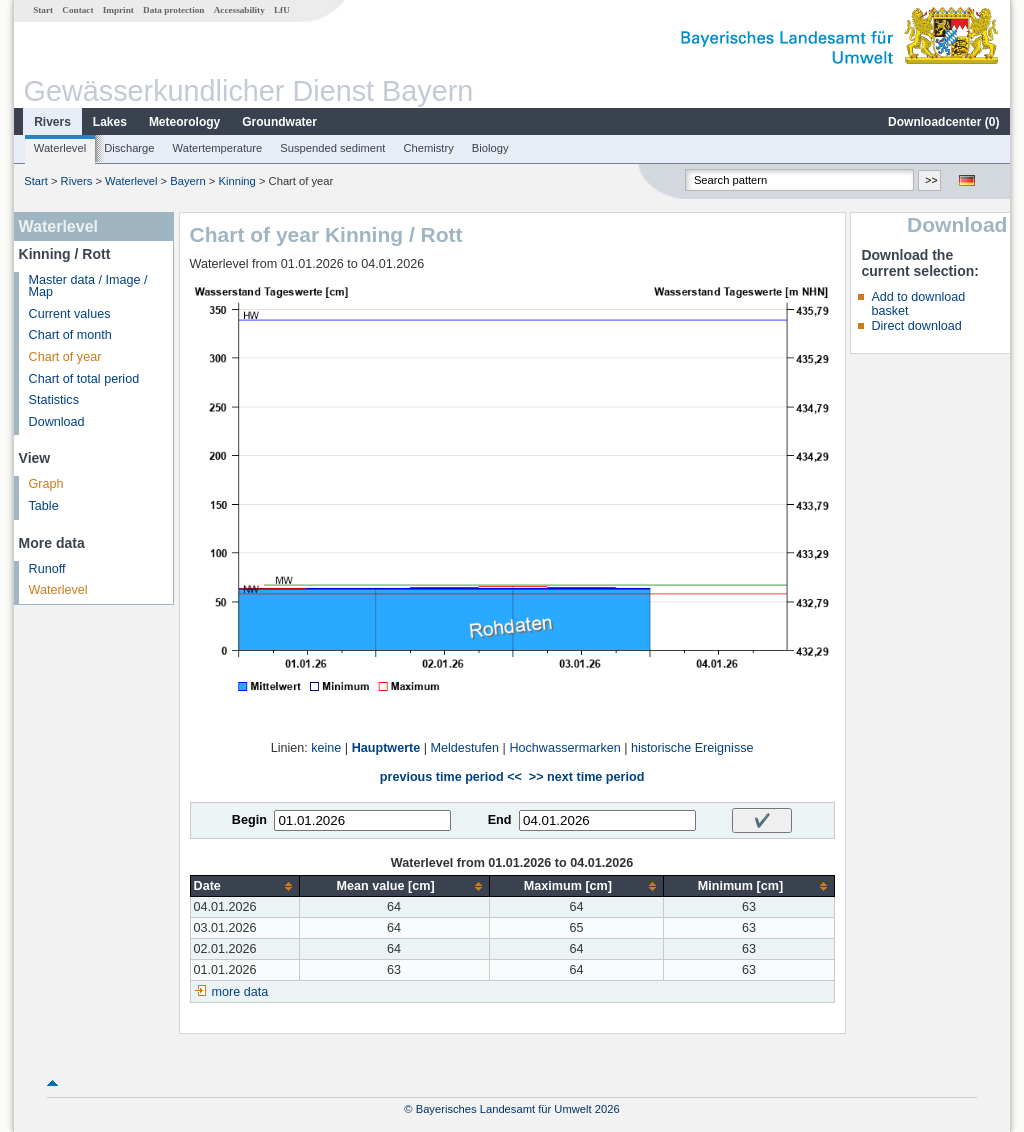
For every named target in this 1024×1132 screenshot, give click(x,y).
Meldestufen (465, 748)
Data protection (173, 10)
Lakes (110, 122)
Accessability (239, 10)
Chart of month (70, 335)
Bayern (187, 181)
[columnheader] (244, 886)
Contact (77, 10)
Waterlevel (60, 148)
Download (57, 422)
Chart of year (65, 357)
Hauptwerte (386, 748)
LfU (282, 10)
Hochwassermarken (564, 748)
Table (44, 506)
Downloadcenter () (943, 122)
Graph (46, 484)
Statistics (54, 400)
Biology (490, 148)
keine (326, 748)
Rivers (52, 122)
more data (240, 992)
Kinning (236, 181)
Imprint (118, 10)
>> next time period (586, 777)
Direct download (916, 326)
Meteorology (184, 122)
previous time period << (451, 777)
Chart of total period (84, 379)
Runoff (47, 569)
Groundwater (279, 122)
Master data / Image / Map (88, 286)
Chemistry (428, 148)
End (500, 820)
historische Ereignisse (692, 748)
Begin (249, 820)
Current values (70, 314)
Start (43, 10)
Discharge (129, 148)
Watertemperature (218, 148)
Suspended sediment (332, 148)
